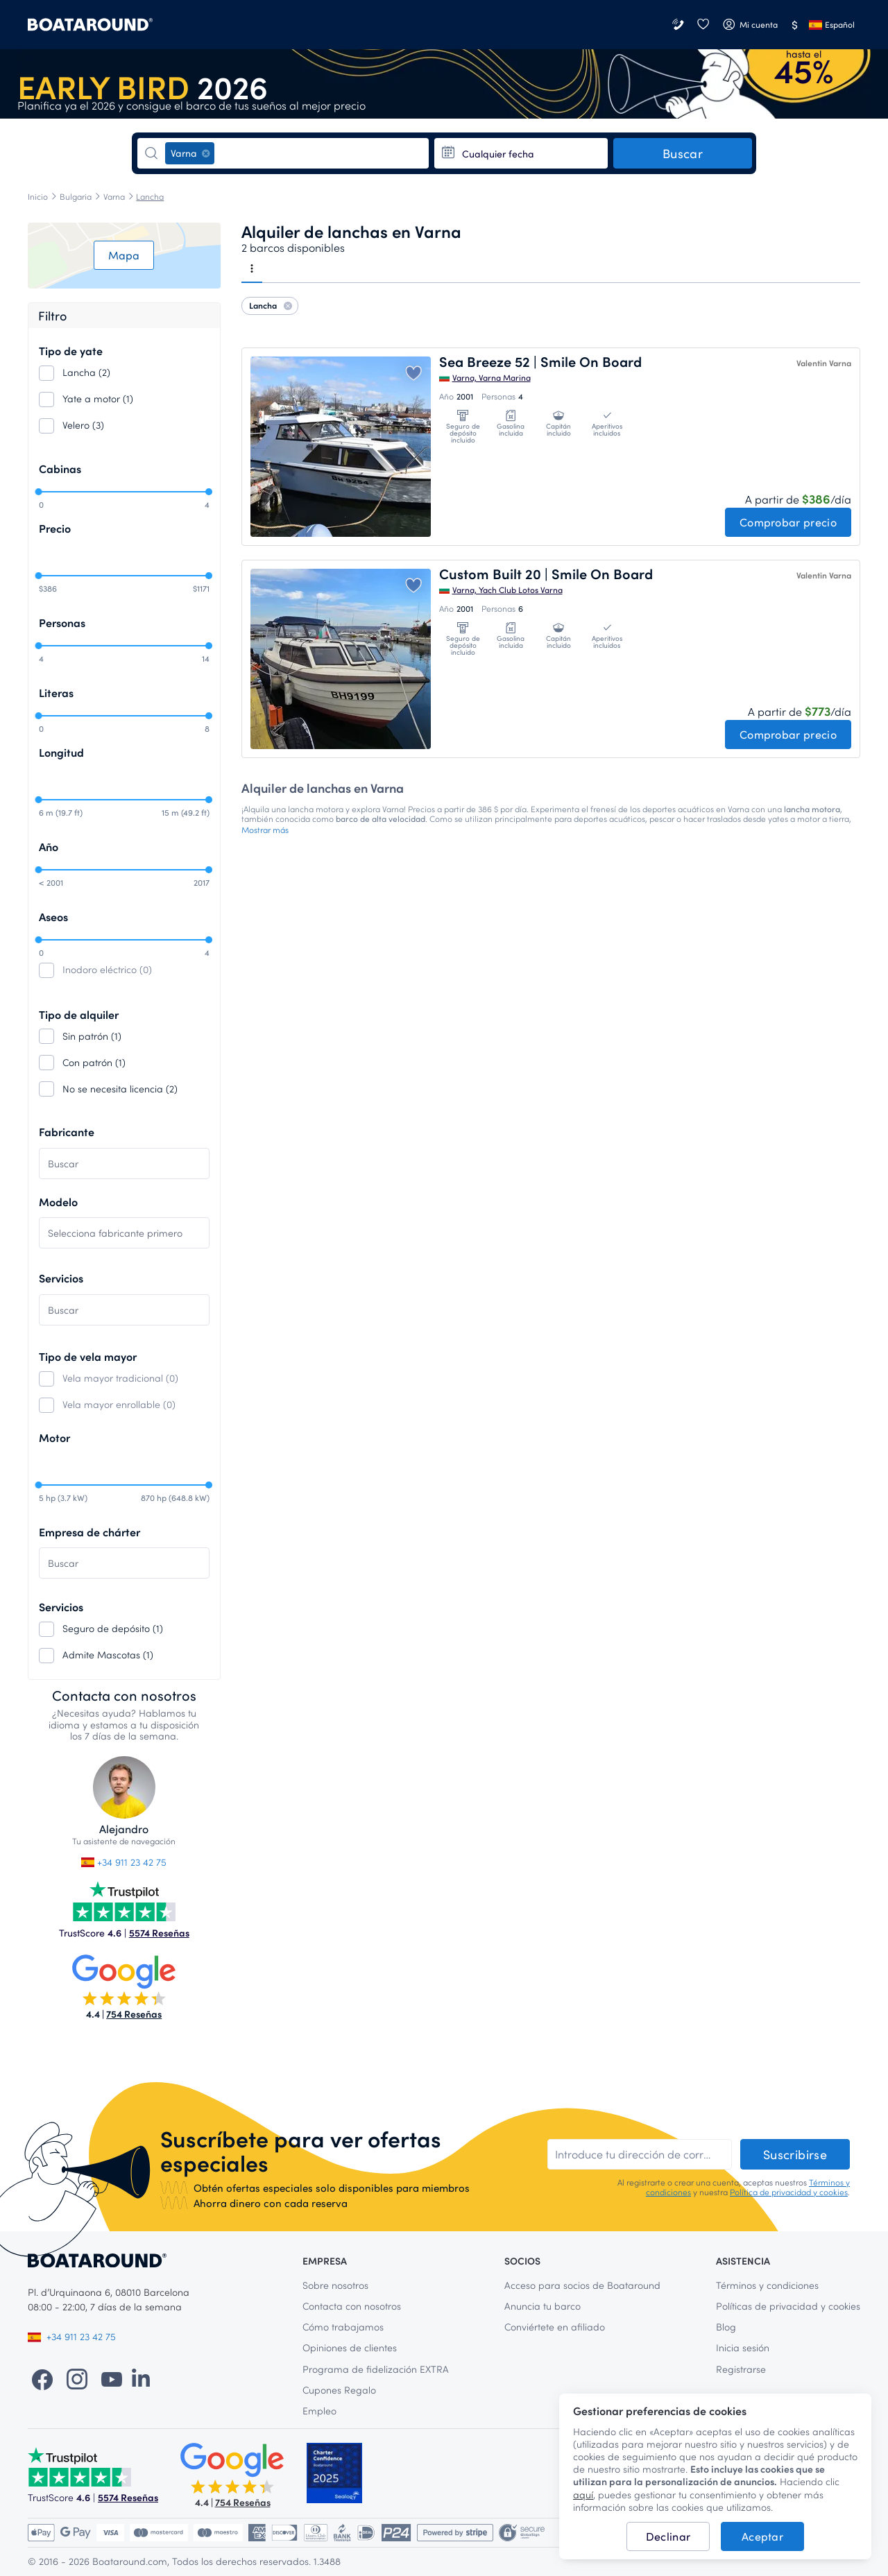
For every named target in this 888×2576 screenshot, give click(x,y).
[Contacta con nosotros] (679, 24)
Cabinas (60, 468)
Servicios (61, 1278)
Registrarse (741, 2369)
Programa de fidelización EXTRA (375, 2369)
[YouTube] (111, 2378)
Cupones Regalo (339, 2389)
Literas (56, 693)
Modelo (58, 1202)
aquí (583, 2495)
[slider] (38, 491)
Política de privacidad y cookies (789, 2191)
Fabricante (66, 1132)
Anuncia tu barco (542, 2305)
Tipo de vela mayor (88, 1356)
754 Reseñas (134, 2013)
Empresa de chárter (89, 1532)
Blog (726, 2326)
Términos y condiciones (767, 2285)
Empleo (319, 2410)
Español (832, 24)
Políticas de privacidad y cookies (788, 2305)
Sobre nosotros (335, 2285)
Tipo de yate (71, 351)
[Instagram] (77, 2378)
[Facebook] (42, 2378)
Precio (55, 528)
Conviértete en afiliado (554, 2326)
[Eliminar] (205, 153)
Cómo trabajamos (343, 2326)
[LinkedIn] (140, 2378)
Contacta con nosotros (351, 2305)
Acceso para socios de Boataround (582, 2285)
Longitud (61, 752)
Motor (54, 1437)
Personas (62, 622)
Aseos (53, 917)
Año (48, 847)
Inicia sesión (742, 2347)
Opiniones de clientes (349, 2347)
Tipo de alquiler (79, 1014)
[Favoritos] (703, 24)
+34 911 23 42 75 (123, 1862)
